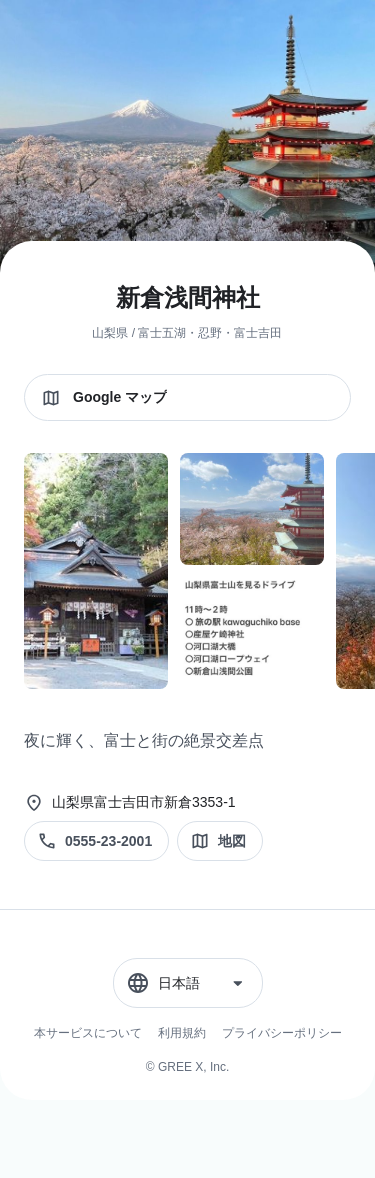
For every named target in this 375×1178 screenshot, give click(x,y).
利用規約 (182, 1033)
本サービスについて (88, 1033)
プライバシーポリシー (282, 1033)
